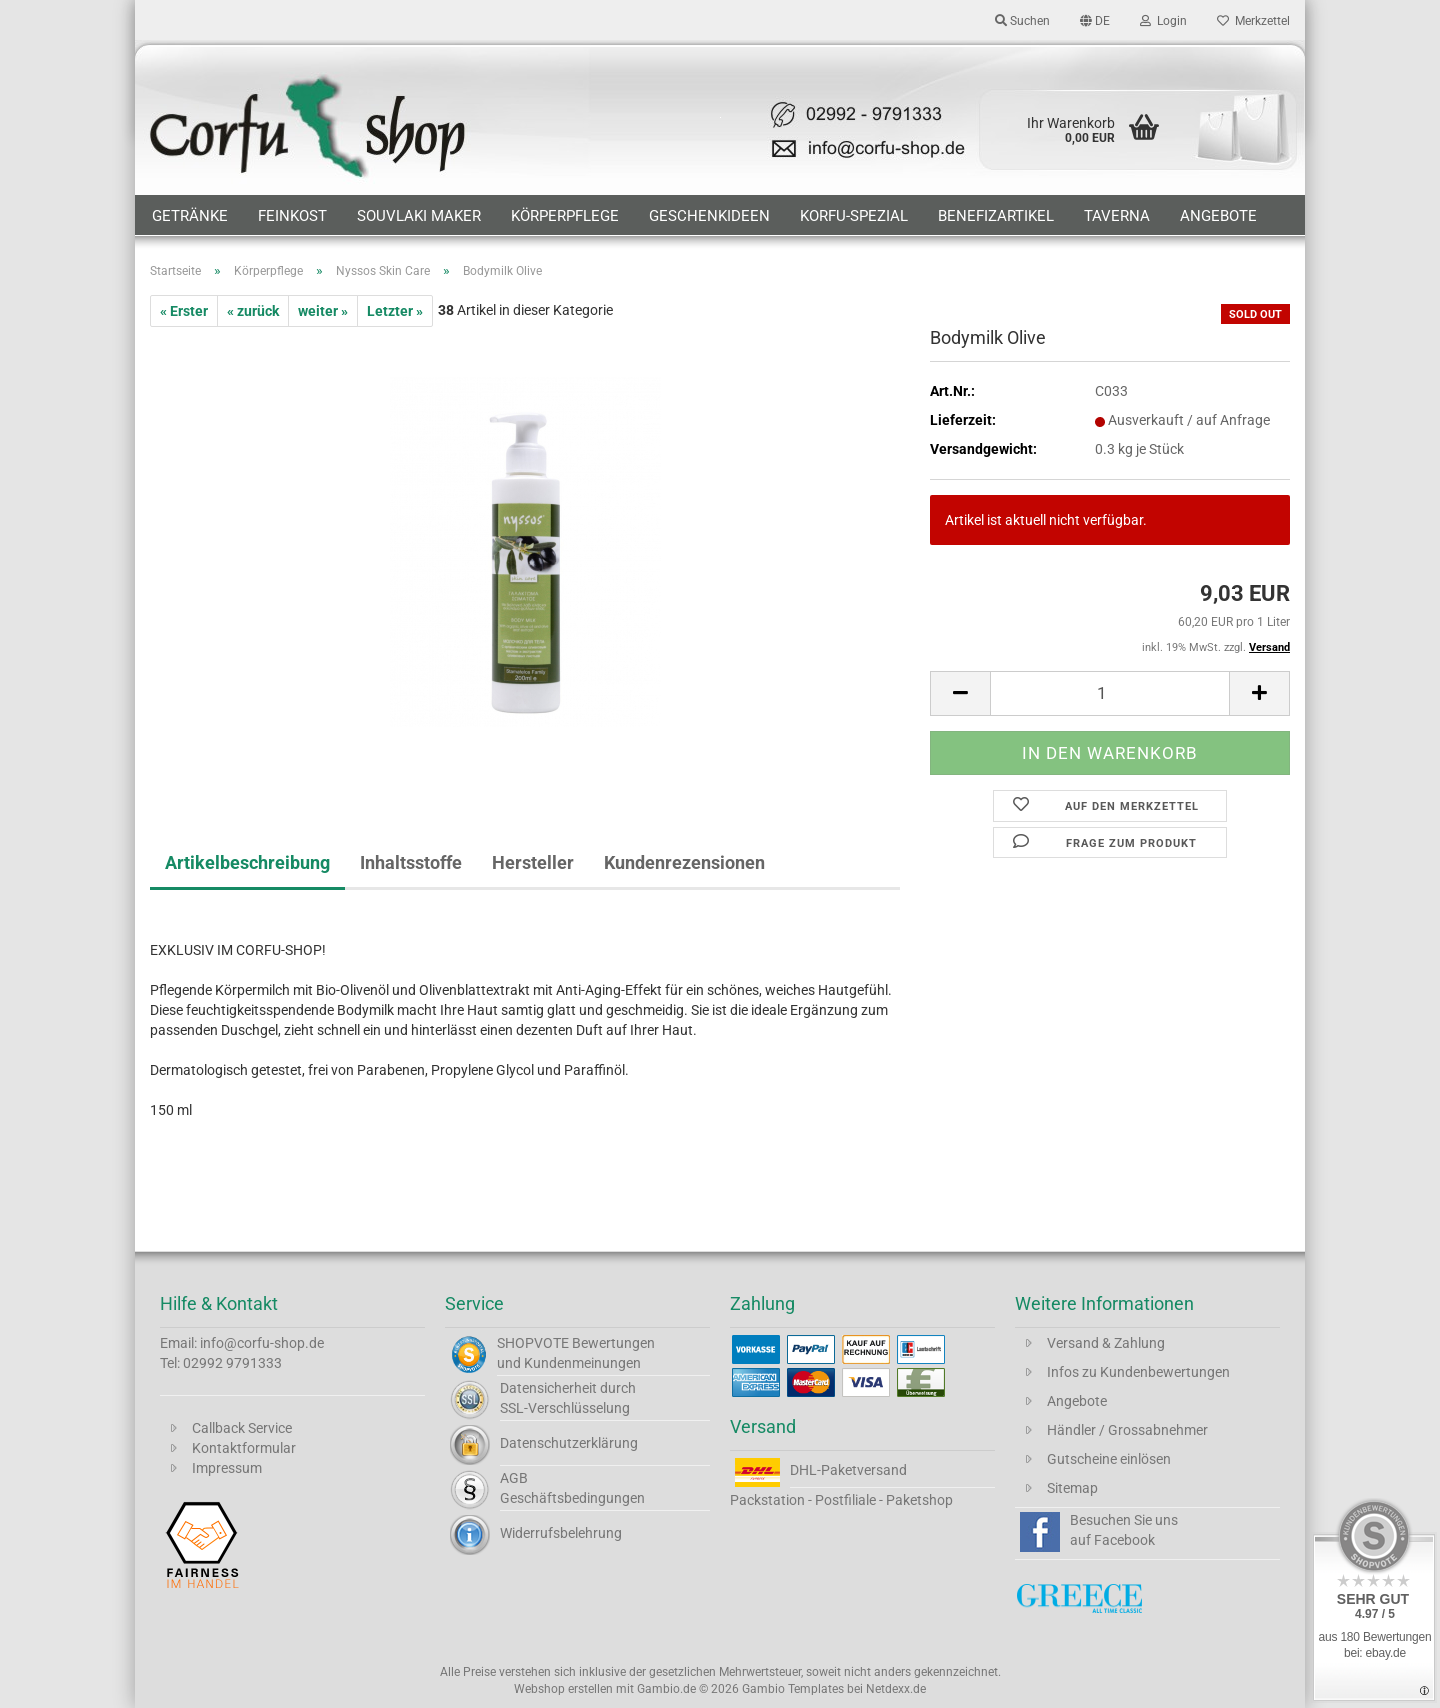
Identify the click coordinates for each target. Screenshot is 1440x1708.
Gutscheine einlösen (1109, 1459)
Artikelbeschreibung (247, 862)
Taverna (1117, 216)
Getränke (190, 216)
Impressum (227, 1468)
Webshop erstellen (563, 1689)
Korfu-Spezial (854, 216)
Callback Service (242, 1428)
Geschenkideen (709, 216)
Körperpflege (565, 216)
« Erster (184, 311)
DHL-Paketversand (848, 1470)
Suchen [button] (1022, 21)
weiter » (323, 311)
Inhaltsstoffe (411, 862)
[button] (1095, 20)
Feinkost (292, 216)
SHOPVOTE (533, 1343)
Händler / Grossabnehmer (1127, 1430)
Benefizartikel (996, 216)
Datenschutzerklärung (569, 1443)
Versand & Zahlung (1106, 1343)
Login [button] (1163, 21)
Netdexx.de (896, 1689)
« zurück (253, 311)
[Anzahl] (1110, 693)
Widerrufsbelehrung (561, 1533)
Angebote (1218, 216)
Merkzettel (1253, 21)
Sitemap (1072, 1488)
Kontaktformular (244, 1448)
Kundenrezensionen (684, 862)
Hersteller (533, 862)
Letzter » (395, 311)
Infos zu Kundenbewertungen (1138, 1372)
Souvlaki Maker (419, 216)
